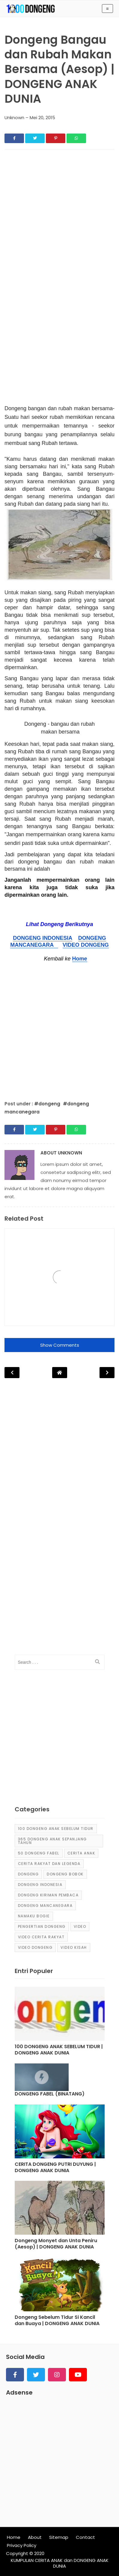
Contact (85, 2537)
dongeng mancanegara (45, 1905)
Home (79, 959)
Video (80, 1926)
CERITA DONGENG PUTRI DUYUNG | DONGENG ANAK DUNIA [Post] (55, 2167)
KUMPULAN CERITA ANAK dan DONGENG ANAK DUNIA (60, 2563)
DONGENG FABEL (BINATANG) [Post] (50, 2094)
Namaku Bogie (34, 1916)
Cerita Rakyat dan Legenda (49, 1863)
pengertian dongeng (42, 1926)
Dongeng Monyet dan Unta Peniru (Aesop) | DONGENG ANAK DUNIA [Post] (56, 2244)
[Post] (60, 2015)
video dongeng (35, 1947)
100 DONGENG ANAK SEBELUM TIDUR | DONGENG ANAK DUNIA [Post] (59, 2050)
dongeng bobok (65, 1874)
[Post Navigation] (59, 1372)
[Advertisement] (59, 216)
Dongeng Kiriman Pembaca (48, 1895)
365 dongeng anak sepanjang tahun (52, 1840)
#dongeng (47, 1104)
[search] (97, 1662)
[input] (59, 1662)
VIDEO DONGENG (86, 945)
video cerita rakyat (41, 1936)
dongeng (28, 1874)
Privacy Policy (21, 2545)
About (35, 2537)
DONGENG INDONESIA (42, 938)
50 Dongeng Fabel (38, 1853)
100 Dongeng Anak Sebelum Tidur (56, 1828)
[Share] (14, 138)
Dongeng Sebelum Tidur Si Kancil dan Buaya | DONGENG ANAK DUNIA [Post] (57, 2320)
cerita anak (81, 1853)
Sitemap (58, 2537)
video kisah (74, 1947)
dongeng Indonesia (40, 1884)
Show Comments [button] (59, 1345)
